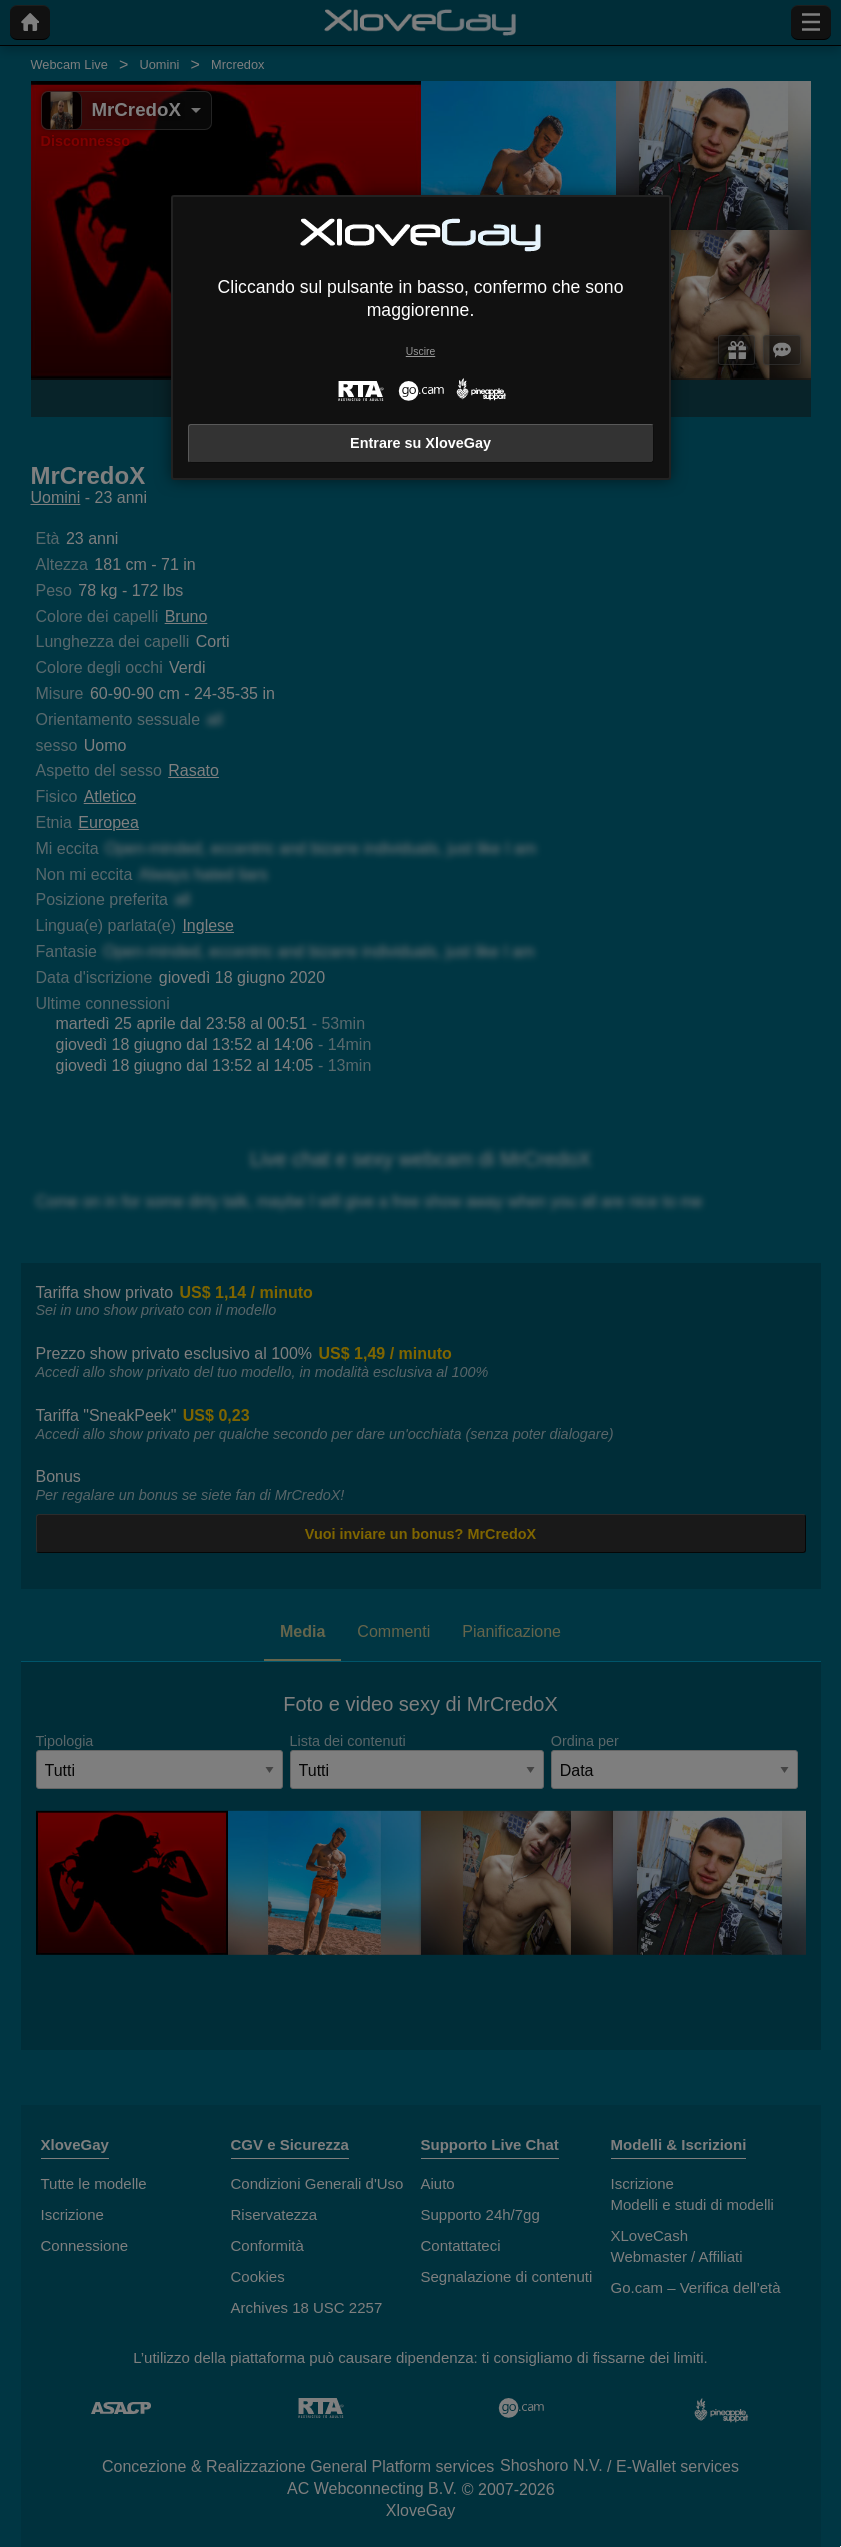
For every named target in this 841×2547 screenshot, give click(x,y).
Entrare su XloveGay (420, 443)
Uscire (420, 351)
